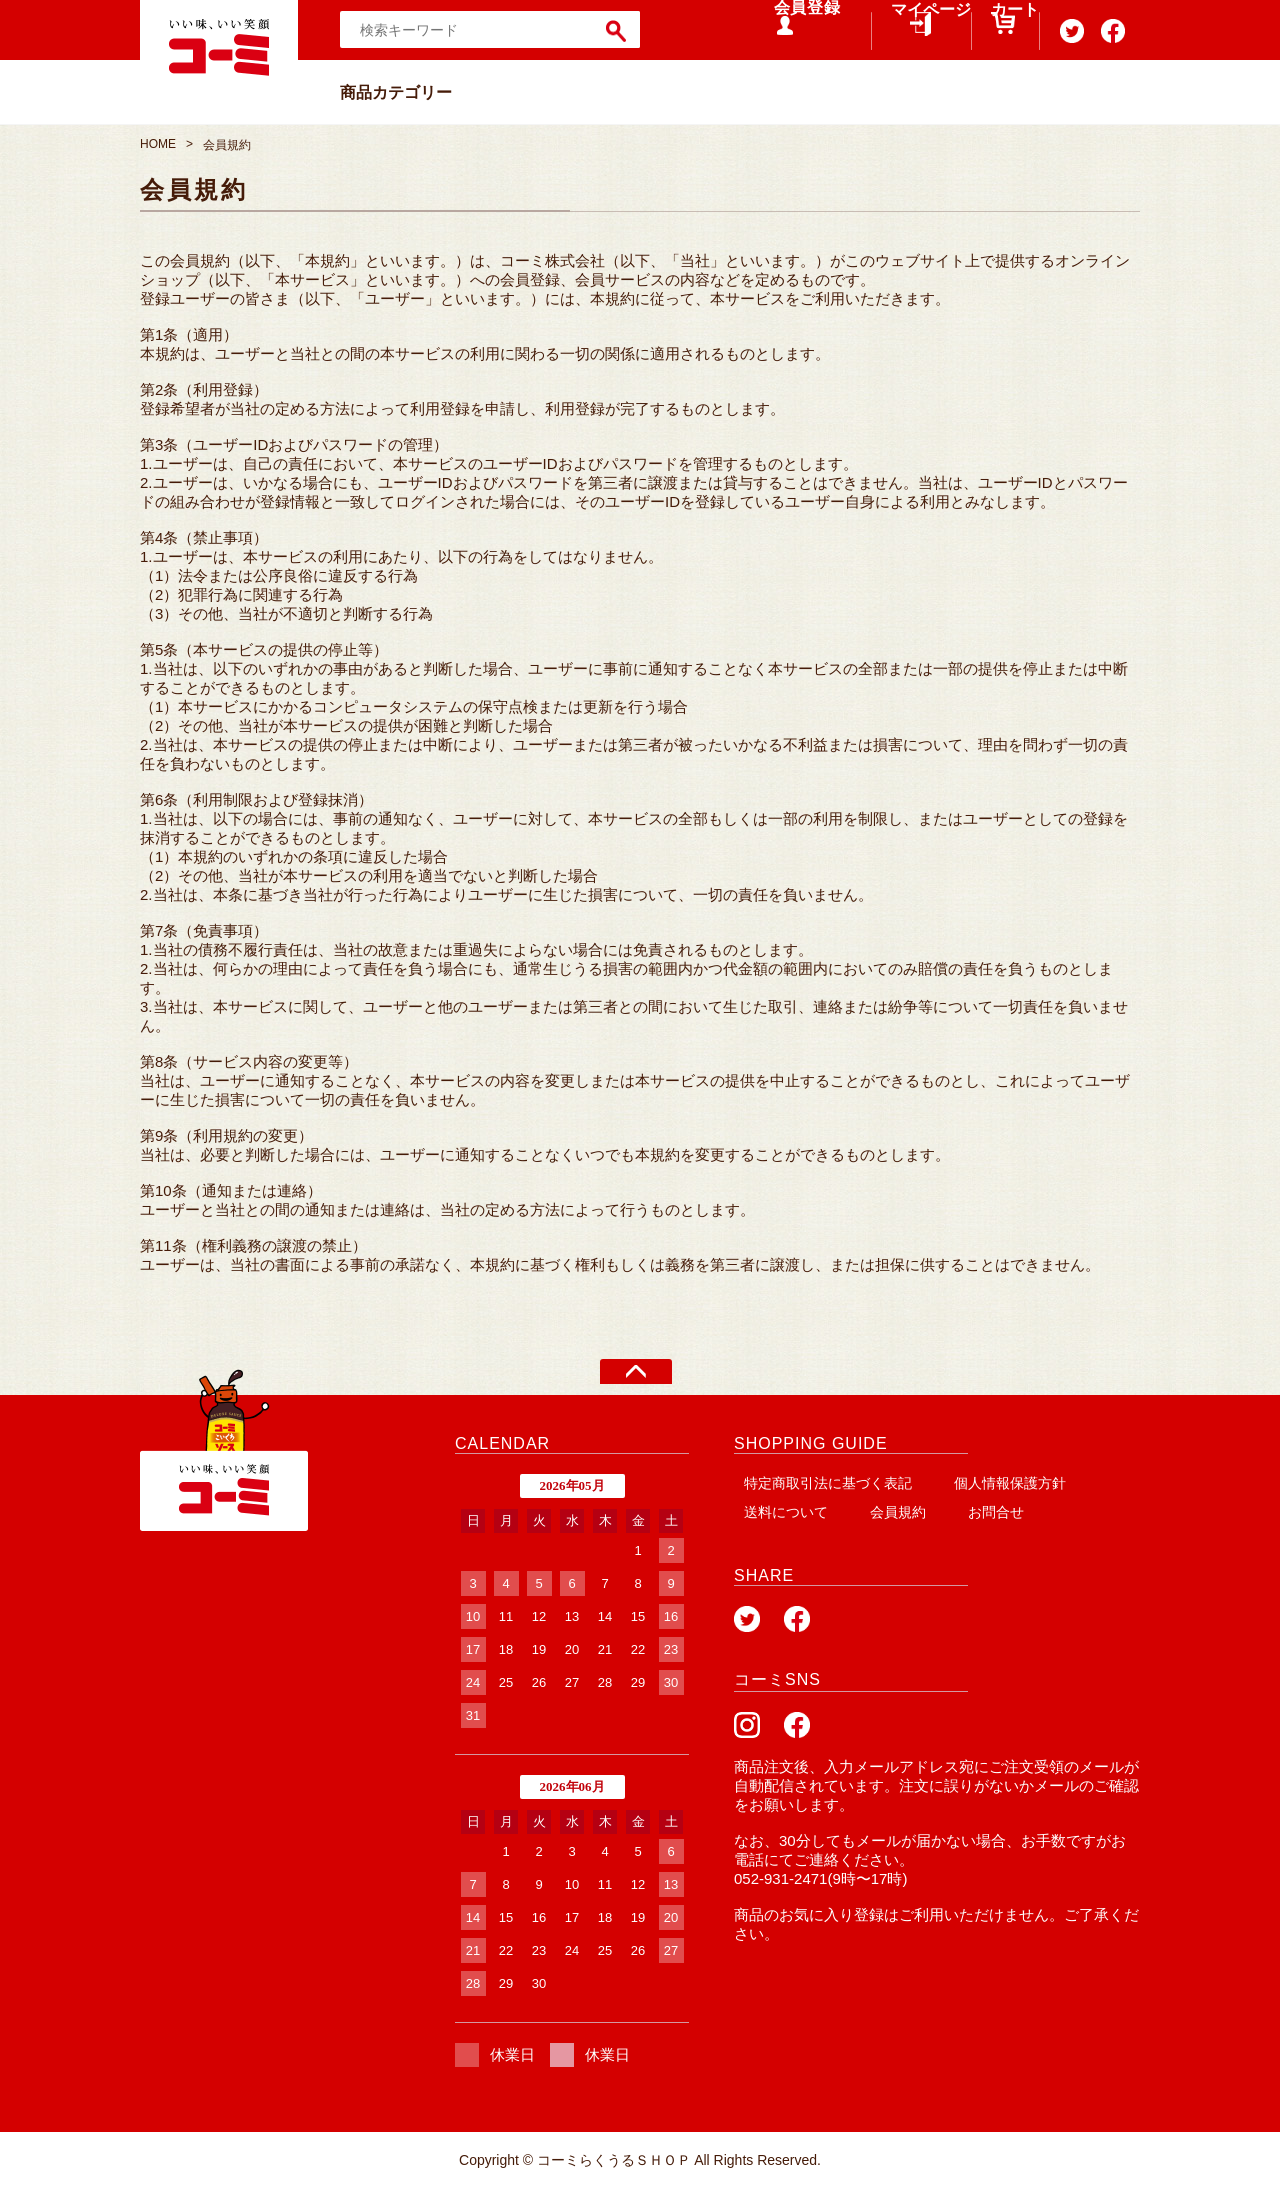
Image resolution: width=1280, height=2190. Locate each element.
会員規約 (876, 1511)
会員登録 (789, 29)
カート (994, 40)
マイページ (905, 40)
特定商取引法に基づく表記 (824, 1482)
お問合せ (958, 1511)
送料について (779, 1511)
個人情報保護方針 (996, 1482)
